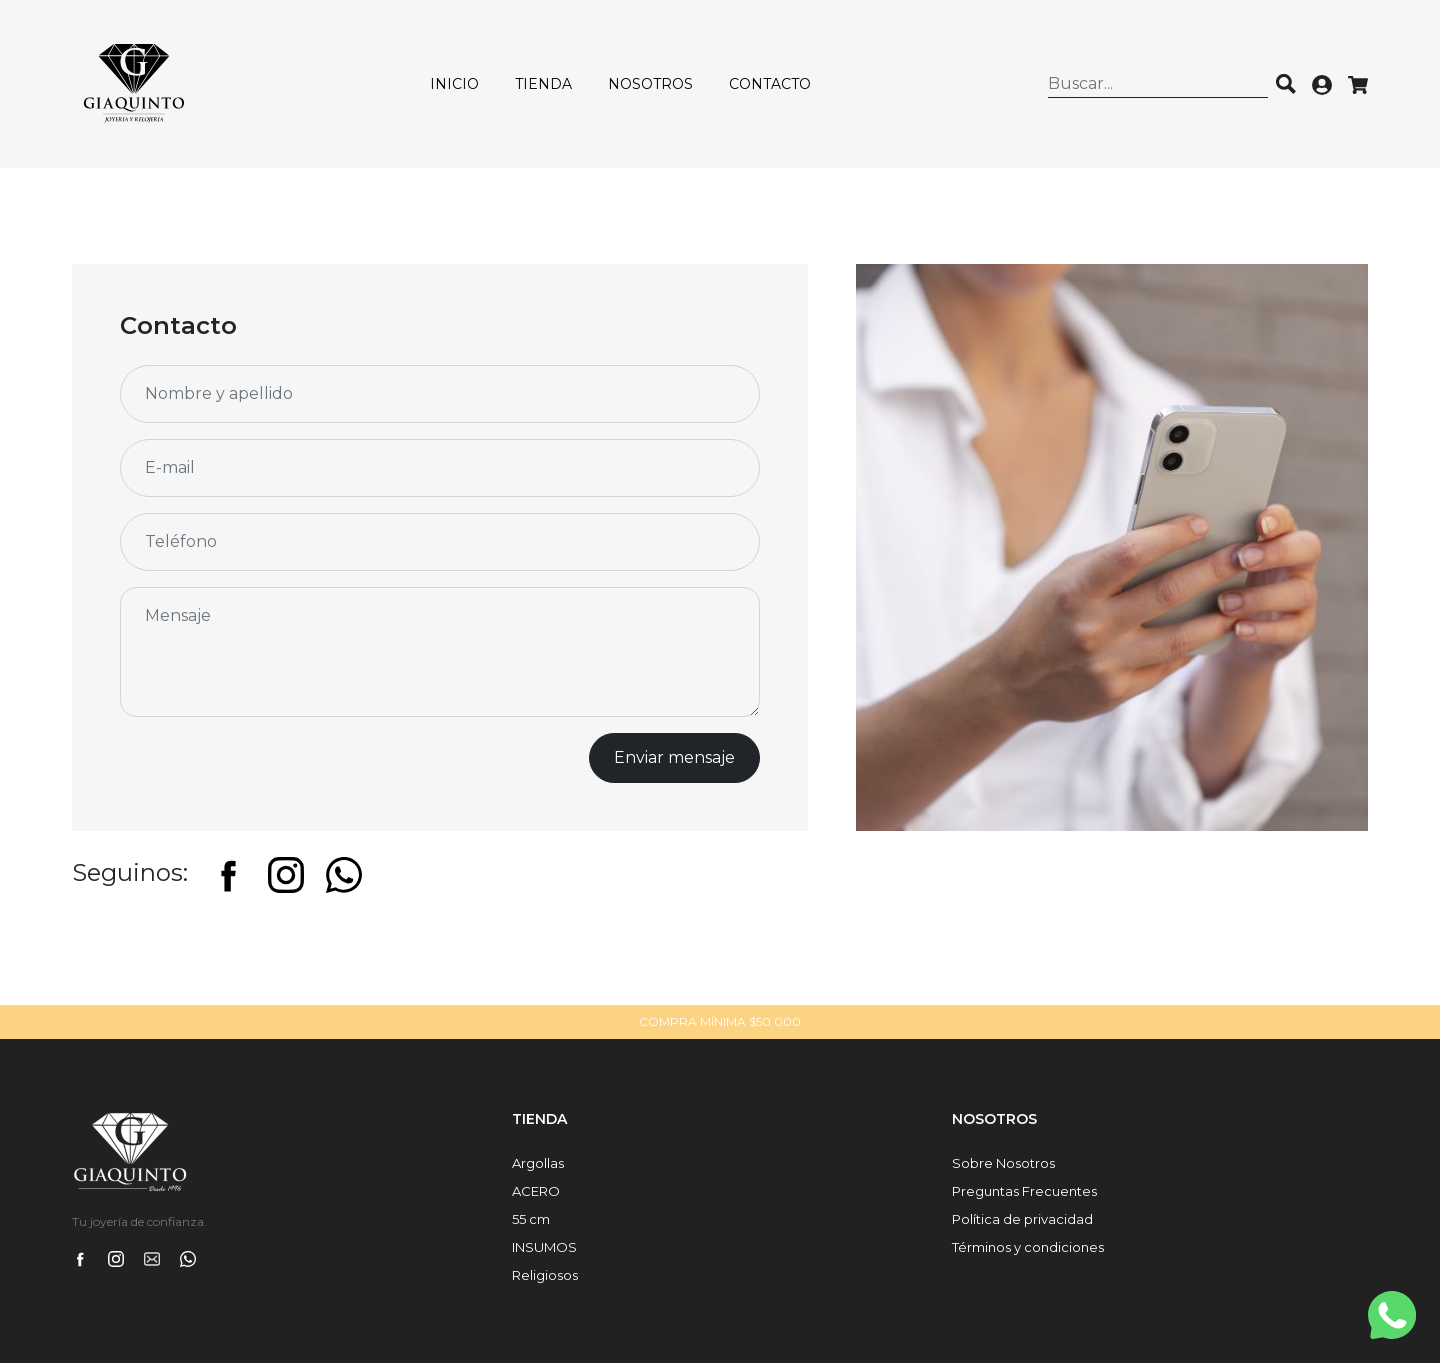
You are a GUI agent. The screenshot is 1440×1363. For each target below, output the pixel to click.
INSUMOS (544, 1247)
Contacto (770, 84)
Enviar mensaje (674, 757)
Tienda (543, 84)
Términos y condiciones (1028, 1247)
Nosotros (650, 84)
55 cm (531, 1219)
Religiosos (545, 1275)
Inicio (454, 84)
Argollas (538, 1163)
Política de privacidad (1022, 1219)
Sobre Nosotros (1003, 1163)
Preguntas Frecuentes (1024, 1191)
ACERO (536, 1191)
